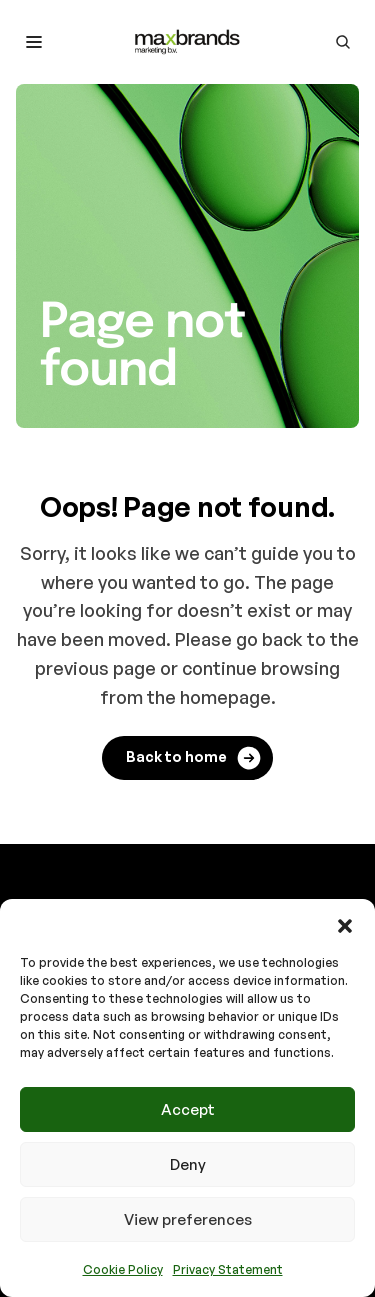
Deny (188, 1164)
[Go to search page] (343, 42)
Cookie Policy (123, 1269)
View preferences (188, 1219)
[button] (345, 924)
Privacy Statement (228, 1269)
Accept (188, 1109)
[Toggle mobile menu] (34, 42)
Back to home (194, 758)
